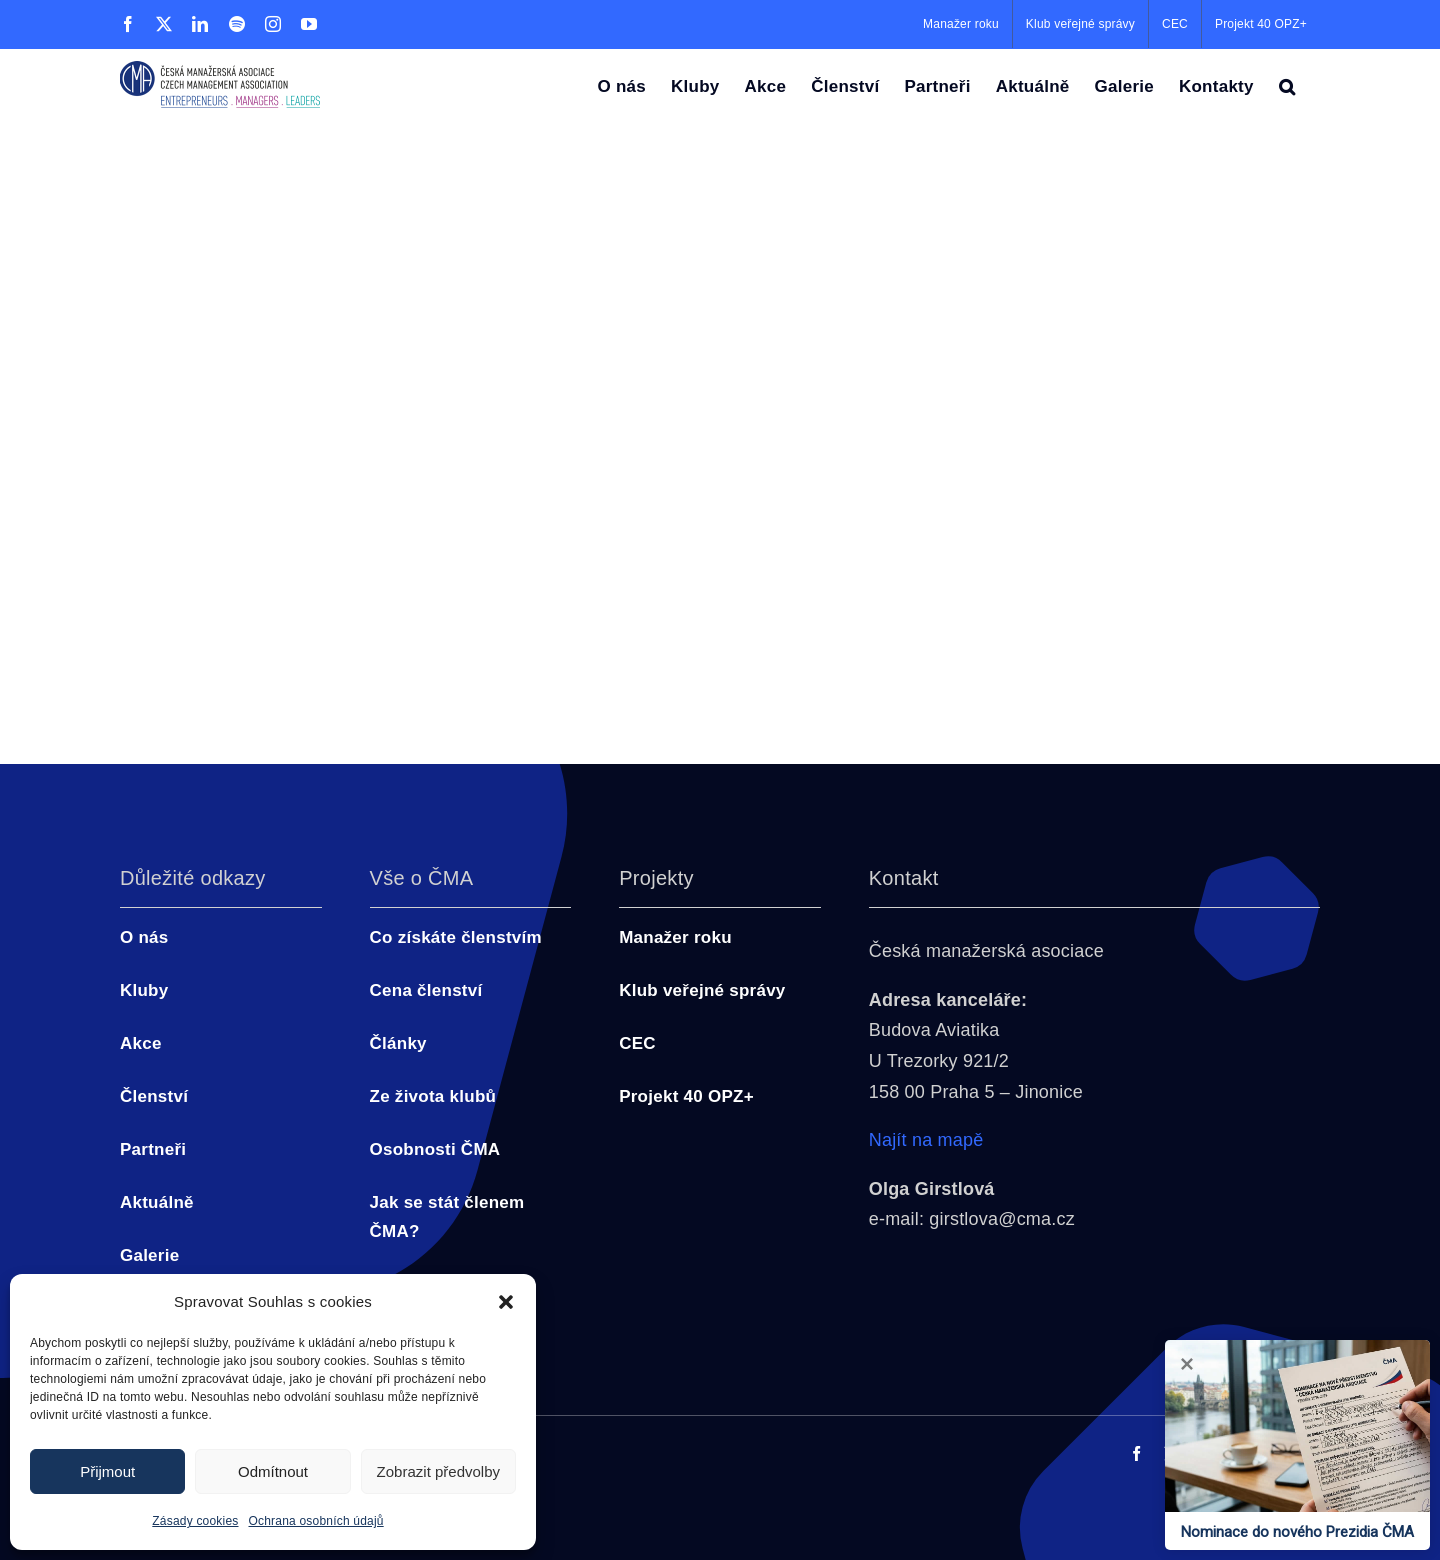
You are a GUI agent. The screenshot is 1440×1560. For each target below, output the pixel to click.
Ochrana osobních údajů (316, 1521)
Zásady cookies (195, 1521)
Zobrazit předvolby (438, 1471)
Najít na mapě (926, 1140)
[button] (506, 1302)
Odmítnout (273, 1471)
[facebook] (1136, 1453)
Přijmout (107, 1471)
